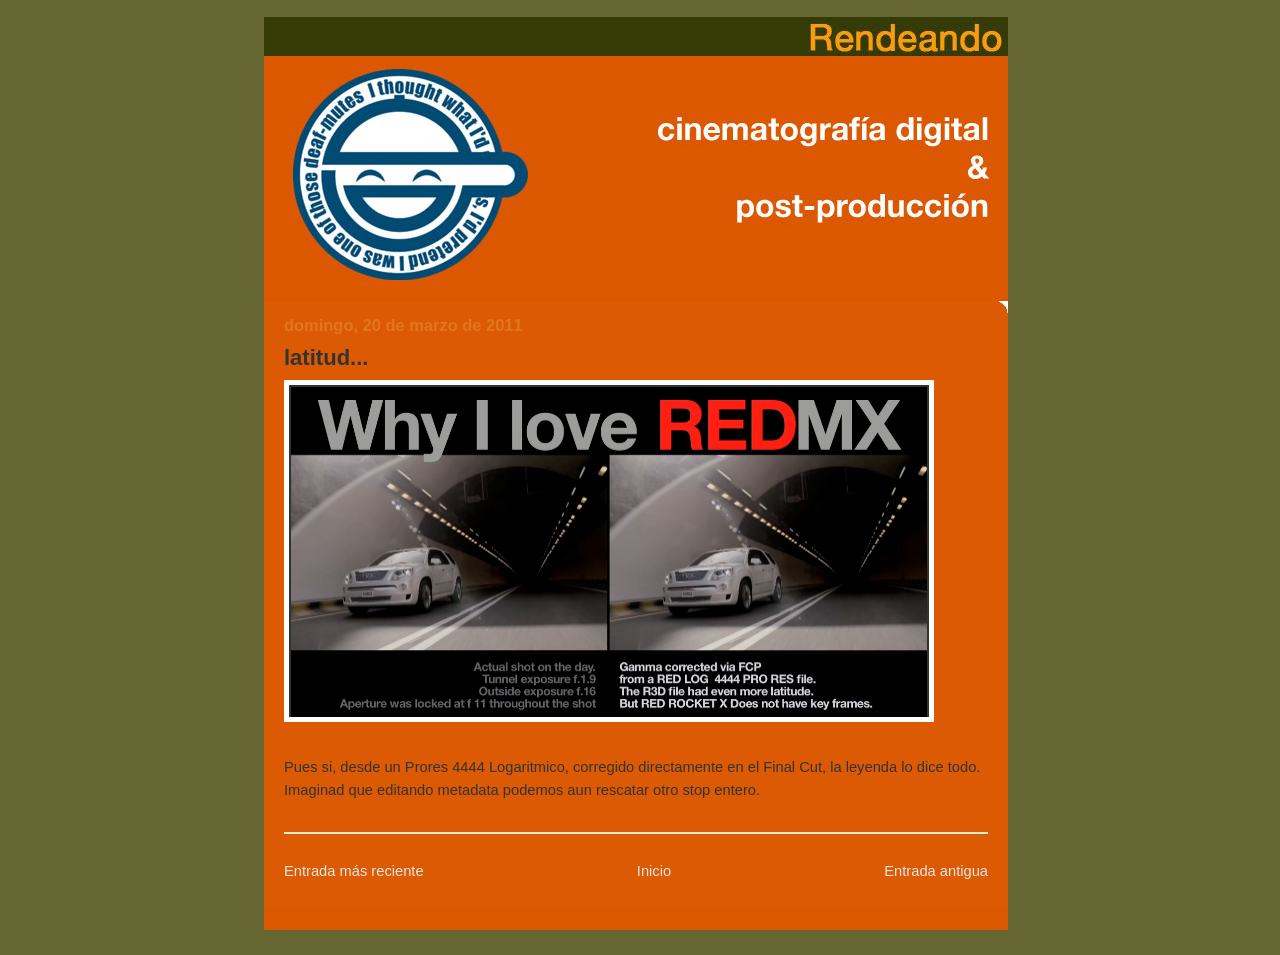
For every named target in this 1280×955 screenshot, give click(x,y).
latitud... (326, 357)
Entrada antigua (936, 871)
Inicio (654, 871)
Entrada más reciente (354, 871)
